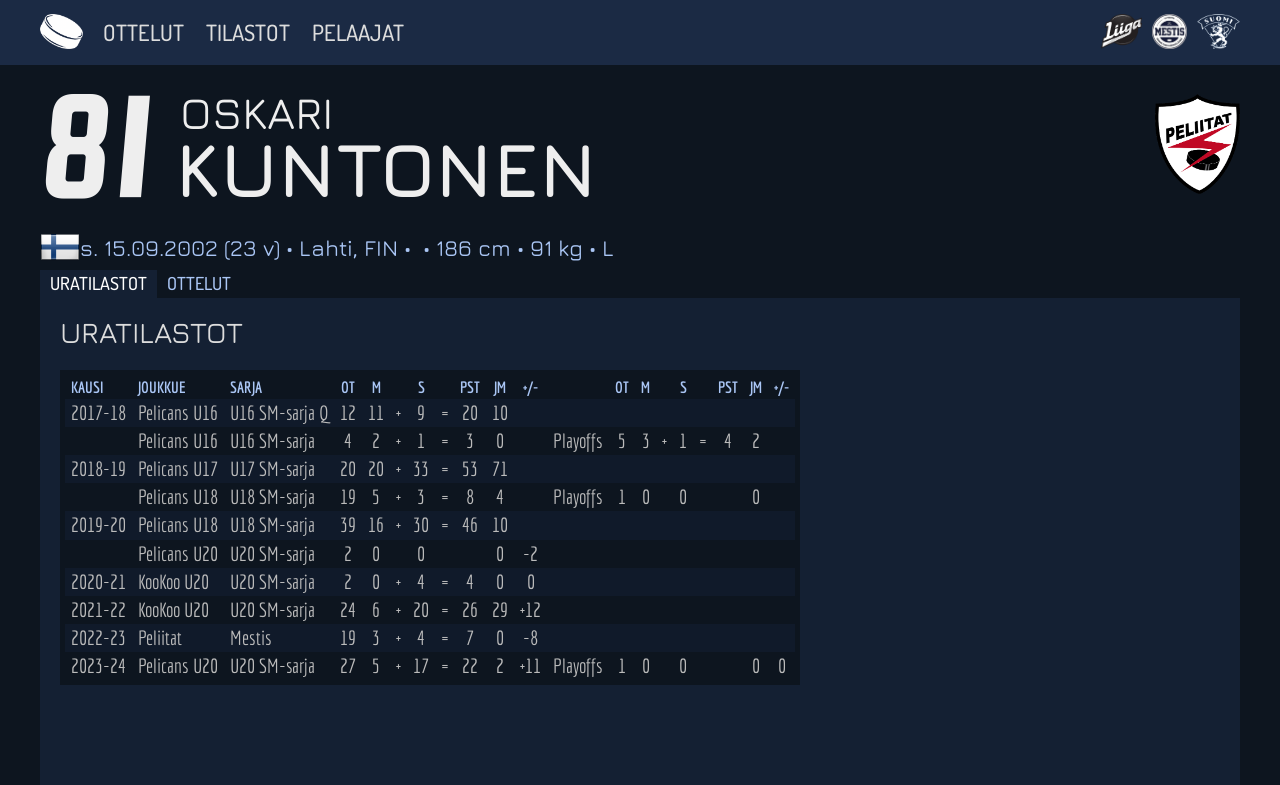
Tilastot (248, 32)
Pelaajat (358, 32)
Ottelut (143, 32)
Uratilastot (98, 283)
